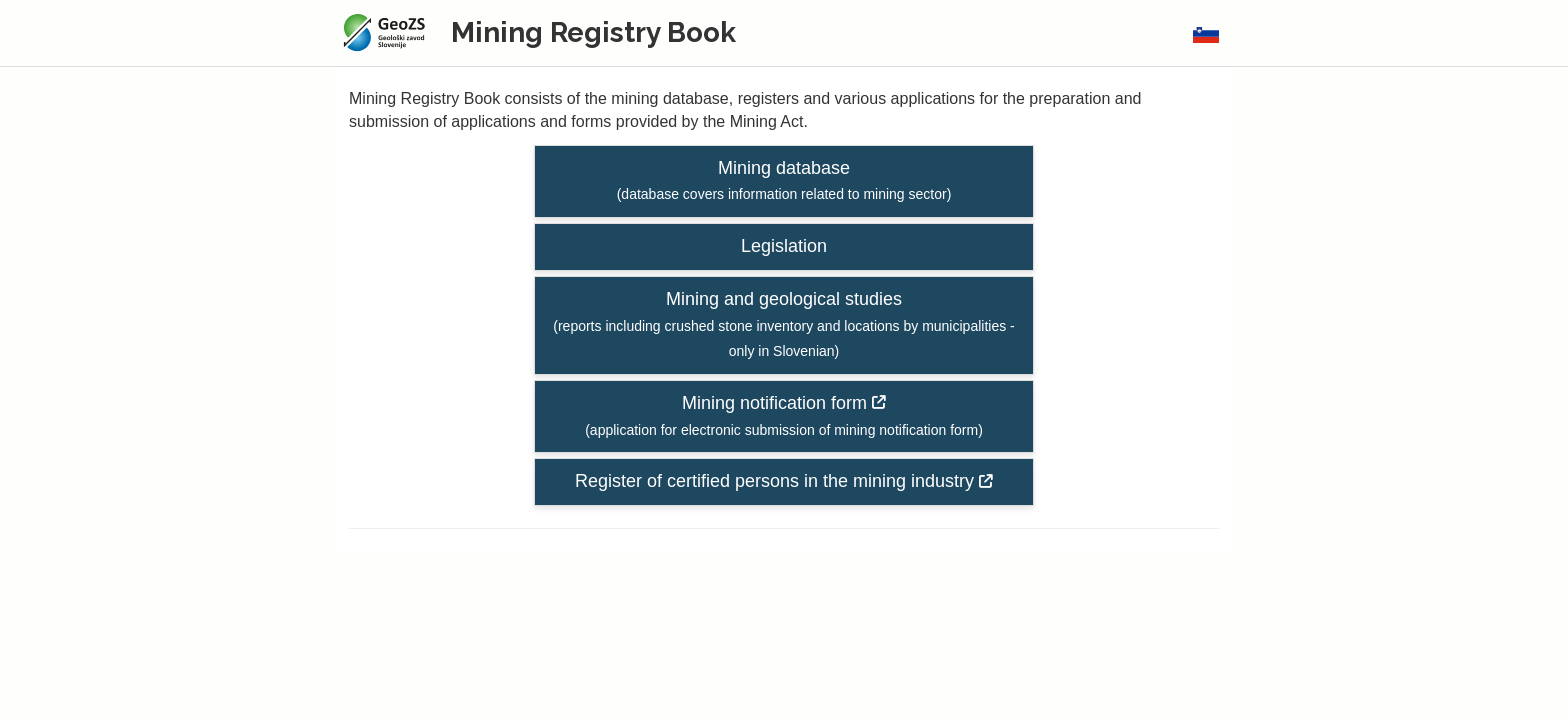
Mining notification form (784, 415)
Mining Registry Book (593, 32)
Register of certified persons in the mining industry (784, 481)
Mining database (784, 180)
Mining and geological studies (783, 324)
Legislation (784, 246)
